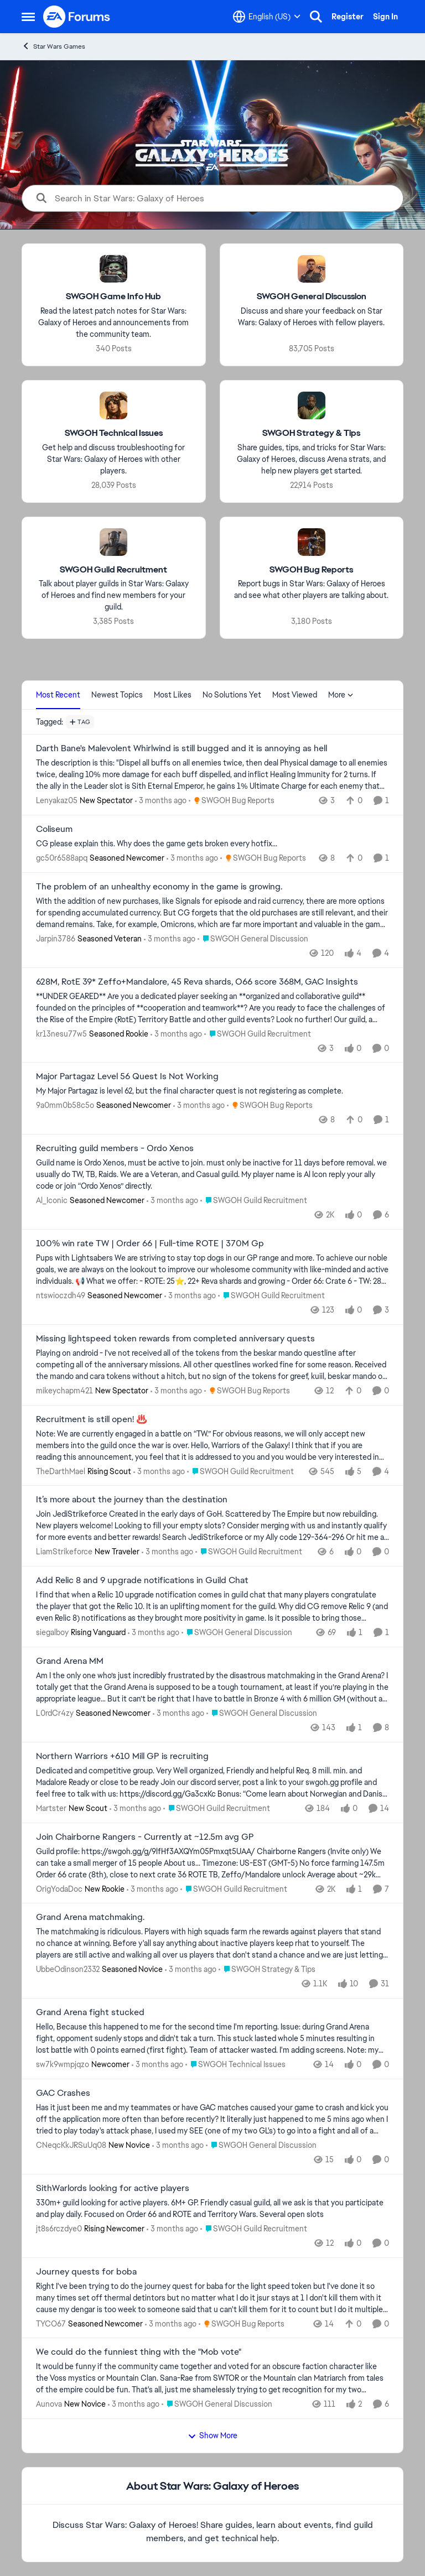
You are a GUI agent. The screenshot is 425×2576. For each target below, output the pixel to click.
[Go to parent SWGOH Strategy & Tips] (267, 1969)
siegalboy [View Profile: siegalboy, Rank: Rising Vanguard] (52, 1632)
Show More (212, 2435)
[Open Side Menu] (28, 16)
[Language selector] (266, 17)
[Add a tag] (80, 721)
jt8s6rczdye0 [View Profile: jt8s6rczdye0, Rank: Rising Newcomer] (59, 2229)
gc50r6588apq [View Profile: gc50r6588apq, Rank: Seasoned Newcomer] (61, 858)
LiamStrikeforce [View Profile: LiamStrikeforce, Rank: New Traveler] (64, 1552)
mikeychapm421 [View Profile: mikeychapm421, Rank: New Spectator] (64, 1391)
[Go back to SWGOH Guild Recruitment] (113, 569)
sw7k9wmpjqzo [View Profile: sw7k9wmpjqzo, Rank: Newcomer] (62, 2064)
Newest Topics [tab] (117, 695)
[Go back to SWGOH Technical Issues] (114, 433)
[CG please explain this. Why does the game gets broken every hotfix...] (212, 844)
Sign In (385, 17)
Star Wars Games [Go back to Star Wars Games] (53, 46)
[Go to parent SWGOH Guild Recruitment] (257, 1033)
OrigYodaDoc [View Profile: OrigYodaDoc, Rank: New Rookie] (59, 1888)
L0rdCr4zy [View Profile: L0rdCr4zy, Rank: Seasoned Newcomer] (55, 1713)
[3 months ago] (160, 800)
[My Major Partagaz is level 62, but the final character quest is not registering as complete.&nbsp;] (212, 1091)
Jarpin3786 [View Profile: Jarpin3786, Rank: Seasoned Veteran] (55, 939)
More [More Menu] (341, 695)
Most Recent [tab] (58, 695)
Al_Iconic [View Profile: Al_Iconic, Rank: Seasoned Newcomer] (52, 1200)
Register (347, 17)
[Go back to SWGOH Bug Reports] (311, 569)
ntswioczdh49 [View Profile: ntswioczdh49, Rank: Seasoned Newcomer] (60, 1295)
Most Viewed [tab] (294, 695)
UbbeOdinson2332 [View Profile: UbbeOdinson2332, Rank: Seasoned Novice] (68, 1969)
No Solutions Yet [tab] (232, 695)
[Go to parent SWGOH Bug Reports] (231, 800)
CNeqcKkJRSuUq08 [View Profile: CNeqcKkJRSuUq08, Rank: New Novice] (71, 2145)
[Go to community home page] (77, 17)
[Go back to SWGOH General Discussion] (311, 297)
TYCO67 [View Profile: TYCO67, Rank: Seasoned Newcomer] (51, 2323)
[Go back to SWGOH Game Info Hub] (113, 297)
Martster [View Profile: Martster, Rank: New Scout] (51, 1808)
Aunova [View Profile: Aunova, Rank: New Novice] (49, 2404)
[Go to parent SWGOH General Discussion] (253, 939)
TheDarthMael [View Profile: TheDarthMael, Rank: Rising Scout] (60, 1471)
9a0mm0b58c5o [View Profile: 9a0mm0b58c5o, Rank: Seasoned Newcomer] (65, 1105)
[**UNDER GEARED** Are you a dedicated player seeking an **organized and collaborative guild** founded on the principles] (212, 1007)
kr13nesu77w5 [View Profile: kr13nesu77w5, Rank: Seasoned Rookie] (61, 1033)
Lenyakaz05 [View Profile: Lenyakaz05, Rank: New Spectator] (56, 800)
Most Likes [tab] (172, 695)
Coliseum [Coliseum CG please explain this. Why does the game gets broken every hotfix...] (54, 829)
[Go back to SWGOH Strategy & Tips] (311, 433)
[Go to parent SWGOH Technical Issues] (235, 2064)
